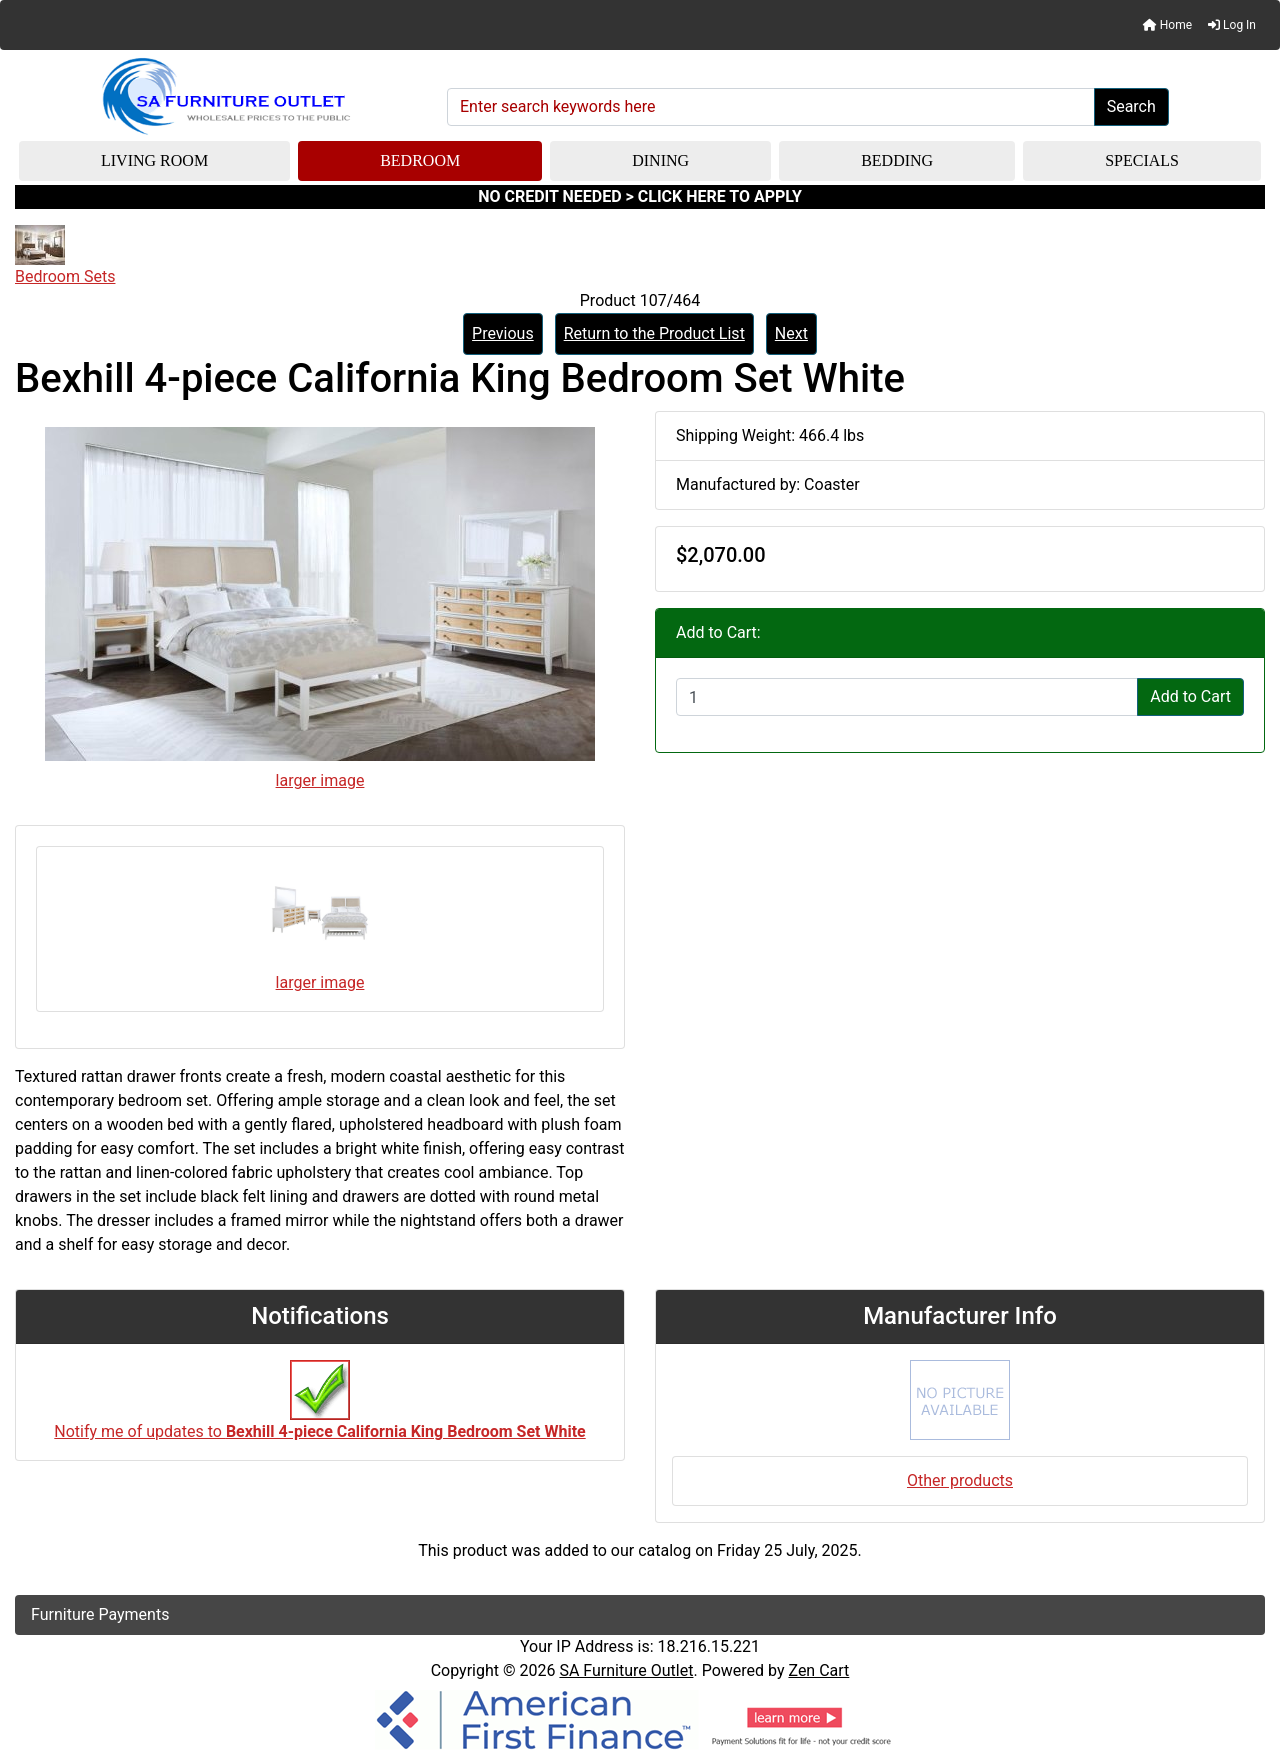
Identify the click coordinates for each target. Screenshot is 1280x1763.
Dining (660, 160)
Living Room (154, 160)
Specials (1142, 160)
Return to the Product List (654, 333)
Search (1131, 106)
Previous (503, 333)
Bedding (897, 160)
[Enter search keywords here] (771, 107)
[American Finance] (640, 1717)
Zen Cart (818, 1670)
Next (791, 333)
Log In (1232, 25)
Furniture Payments (100, 1614)
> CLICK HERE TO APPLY (714, 196)
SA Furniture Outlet (626, 1670)
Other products (960, 1480)
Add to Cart (1190, 696)
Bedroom (420, 160)
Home (1167, 25)
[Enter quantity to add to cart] (907, 697)
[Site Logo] (224, 97)
